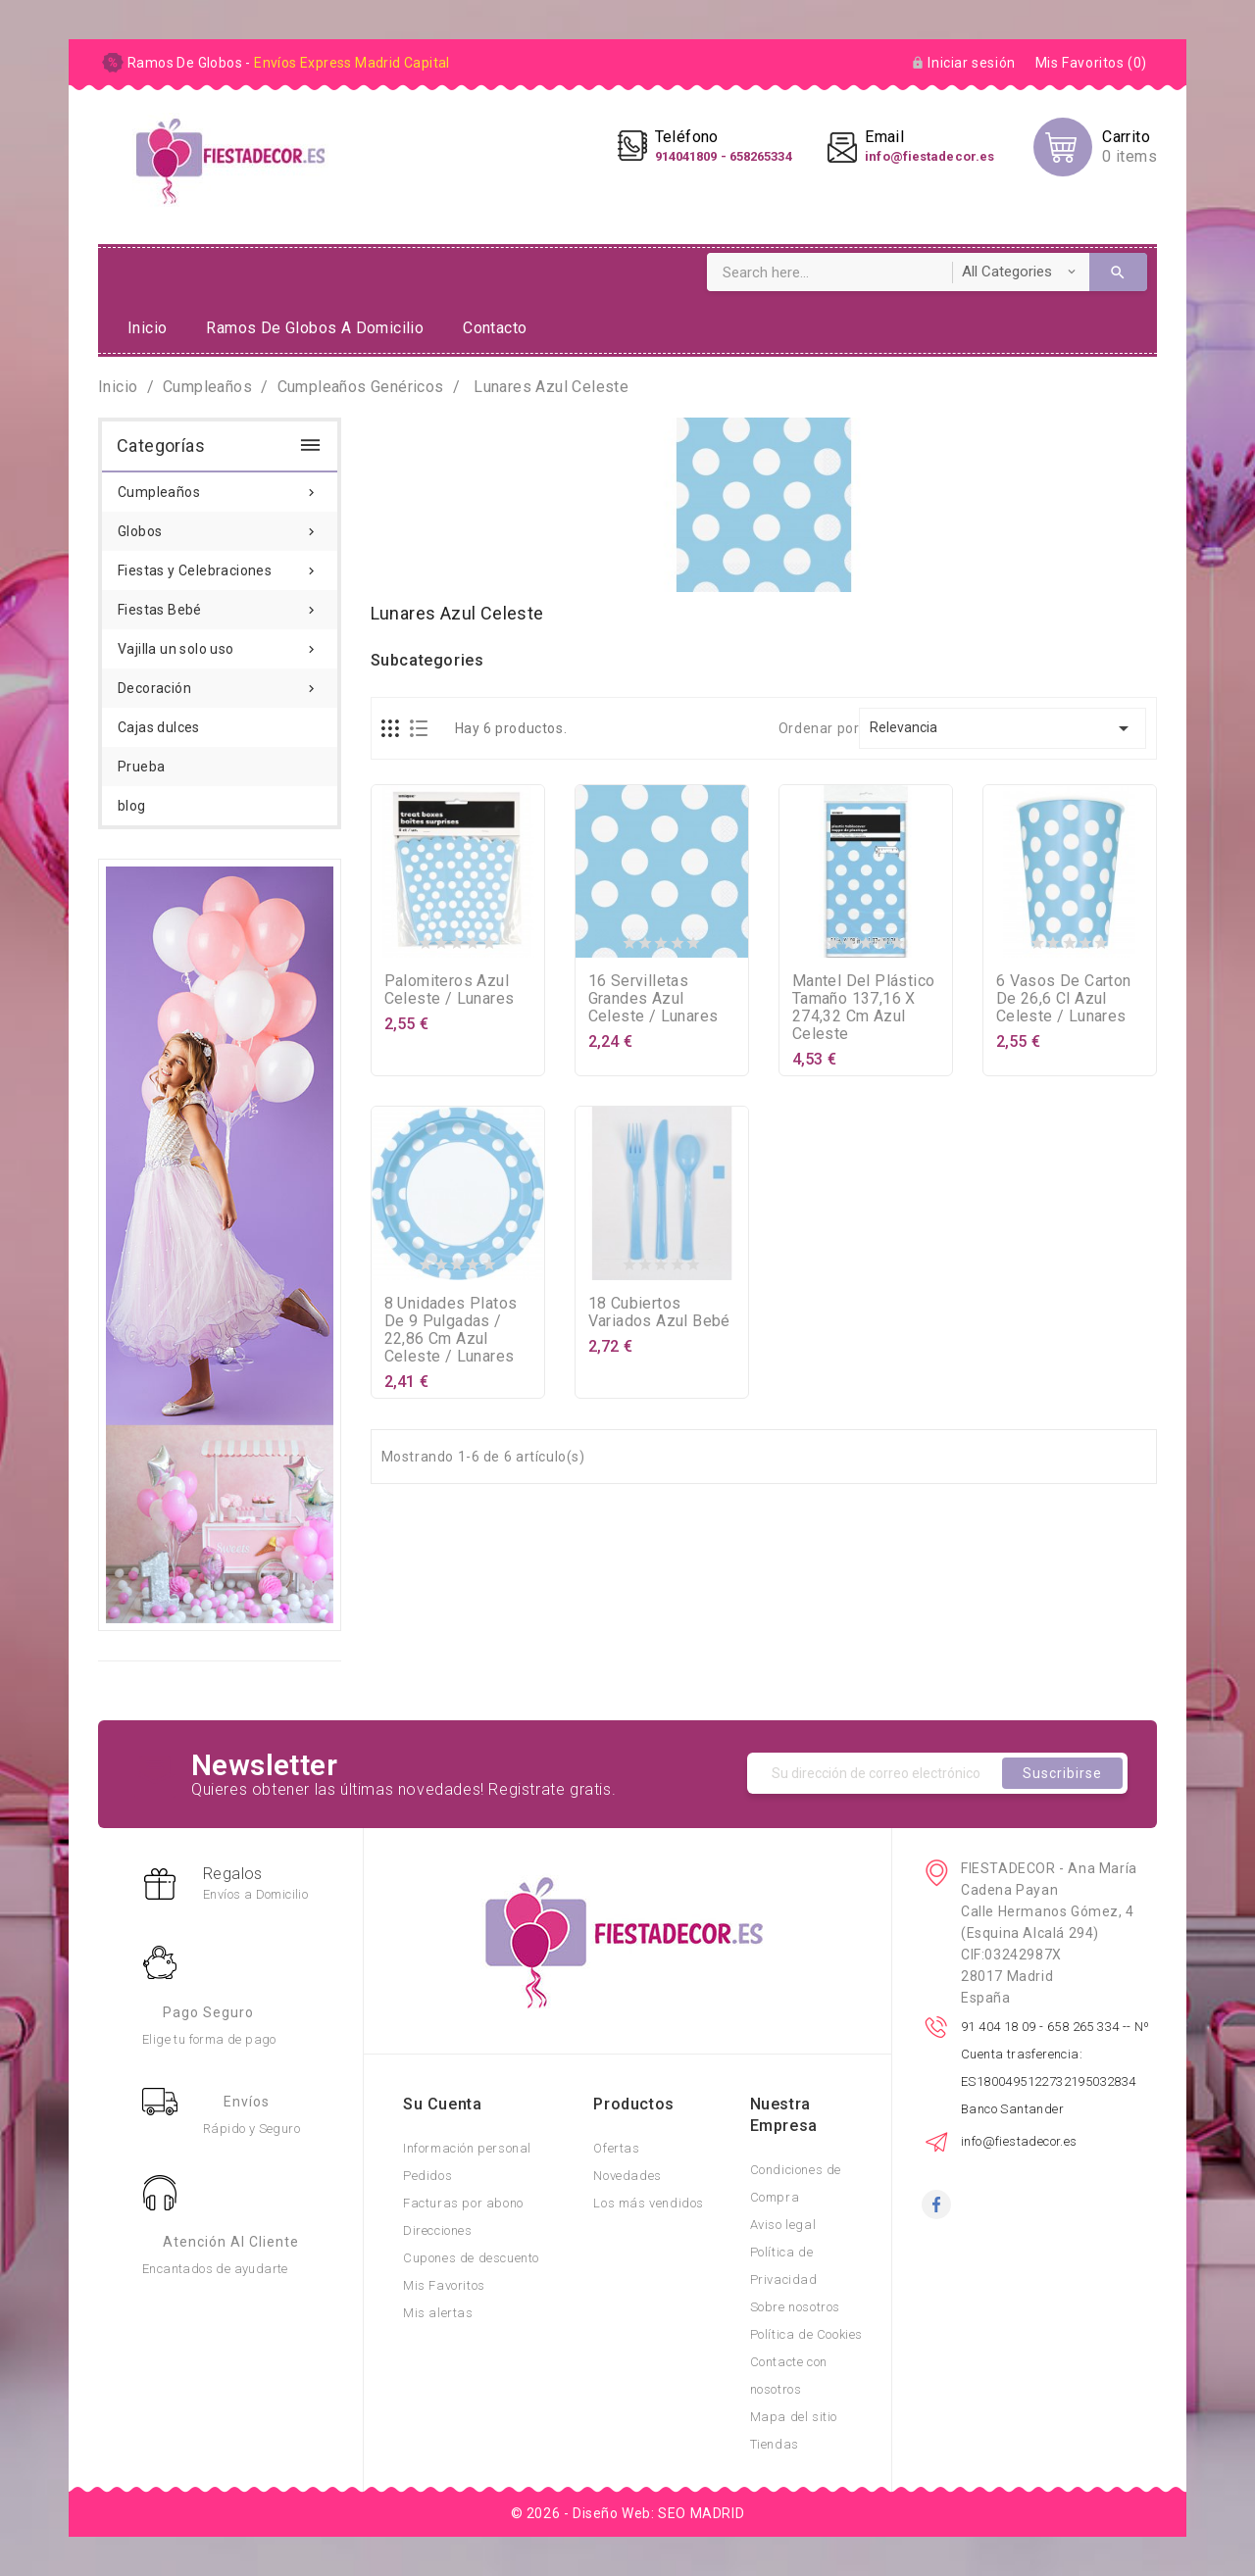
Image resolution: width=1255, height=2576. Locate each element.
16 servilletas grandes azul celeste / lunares (653, 998)
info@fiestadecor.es (1019, 2141)
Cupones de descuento (471, 2258)
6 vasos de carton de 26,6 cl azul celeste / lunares (1063, 998)
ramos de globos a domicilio (315, 328)
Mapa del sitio (793, 2416)
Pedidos (427, 2175)
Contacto (495, 328)
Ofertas (616, 2148)
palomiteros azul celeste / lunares (449, 989)
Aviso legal (783, 2224)
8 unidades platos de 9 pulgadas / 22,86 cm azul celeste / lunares (451, 1329)
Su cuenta (442, 2104)
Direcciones (438, 2230)
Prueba (141, 766)
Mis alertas (438, 2312)
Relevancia (1002, 728)
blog (132, 806)
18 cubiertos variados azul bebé (659, 1312)
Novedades (627, 2175)
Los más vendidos (648, 2203)
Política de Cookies (806, 2334)
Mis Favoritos (444, 2285)
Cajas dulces (159, 727)
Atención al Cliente (231, 2242)
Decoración (220, 682)
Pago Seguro (208, 2012)
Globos (220, 525)
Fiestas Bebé (220, 604)
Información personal (467, 2148)
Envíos (247, 2101)
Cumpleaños (220, 486)
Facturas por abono (463, 2203)
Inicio (147, 328)
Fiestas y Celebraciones (220, 564)
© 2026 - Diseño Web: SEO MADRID (628, 2513)
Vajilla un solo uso (220, 643)
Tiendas (774, 2444)
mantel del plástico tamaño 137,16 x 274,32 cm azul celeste (863, 1007)
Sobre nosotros (795, 2307)
